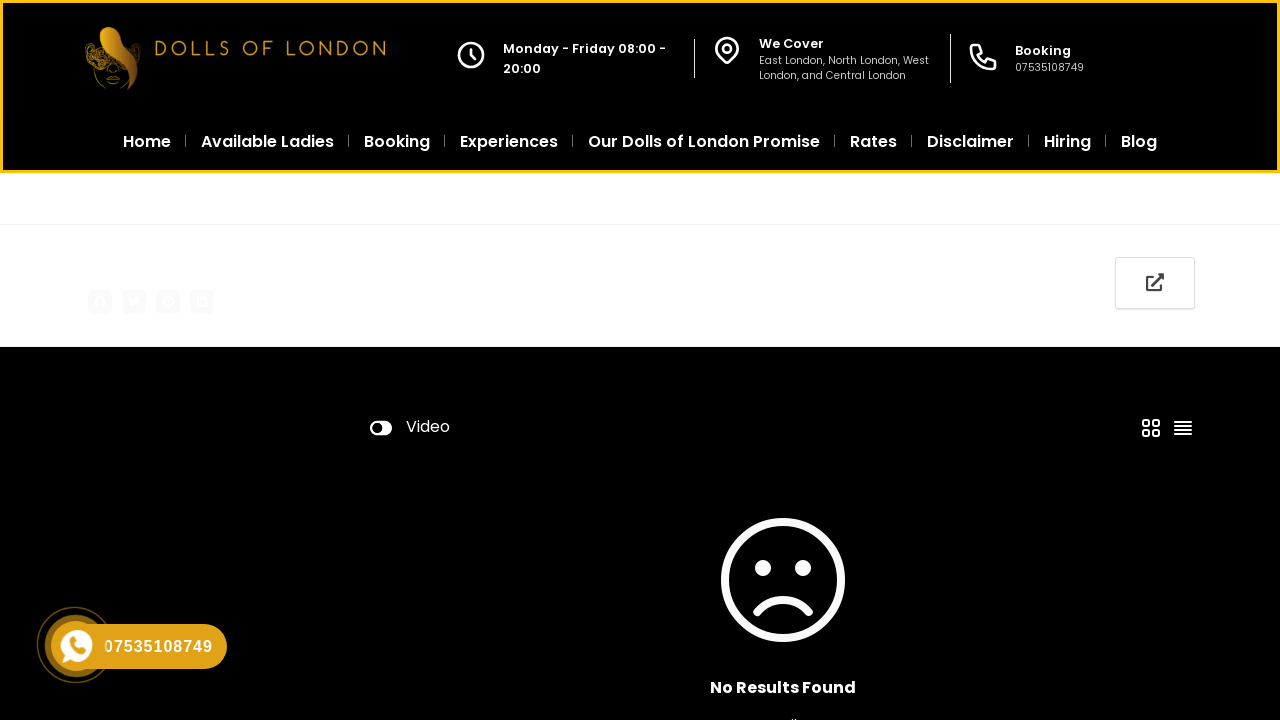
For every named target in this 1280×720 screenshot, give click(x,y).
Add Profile (405, 300)
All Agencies (195, 198)
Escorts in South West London (358, 198)
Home (105, 198)
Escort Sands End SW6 (551, 198)
